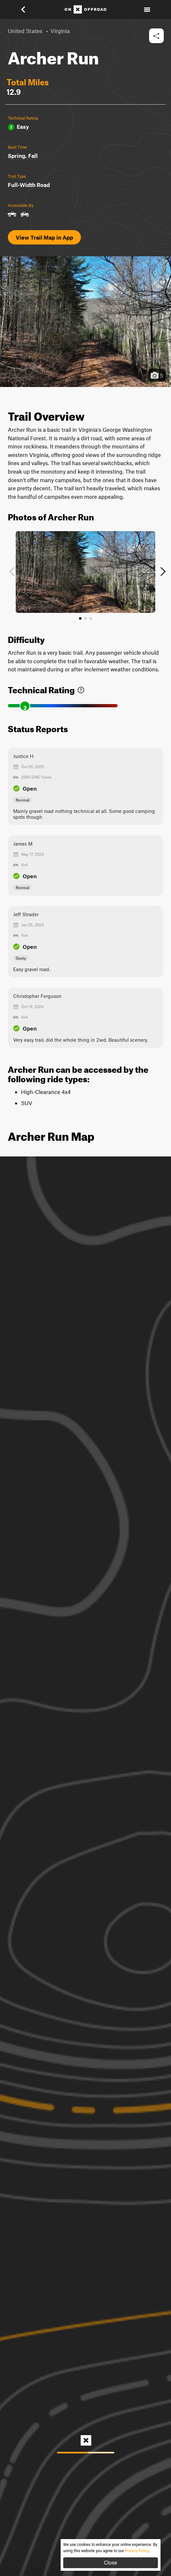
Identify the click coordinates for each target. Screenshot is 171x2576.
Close (110, 2563)
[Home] (85, 9)
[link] (81, 688)
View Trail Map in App (44, 237)
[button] (27, 9)
